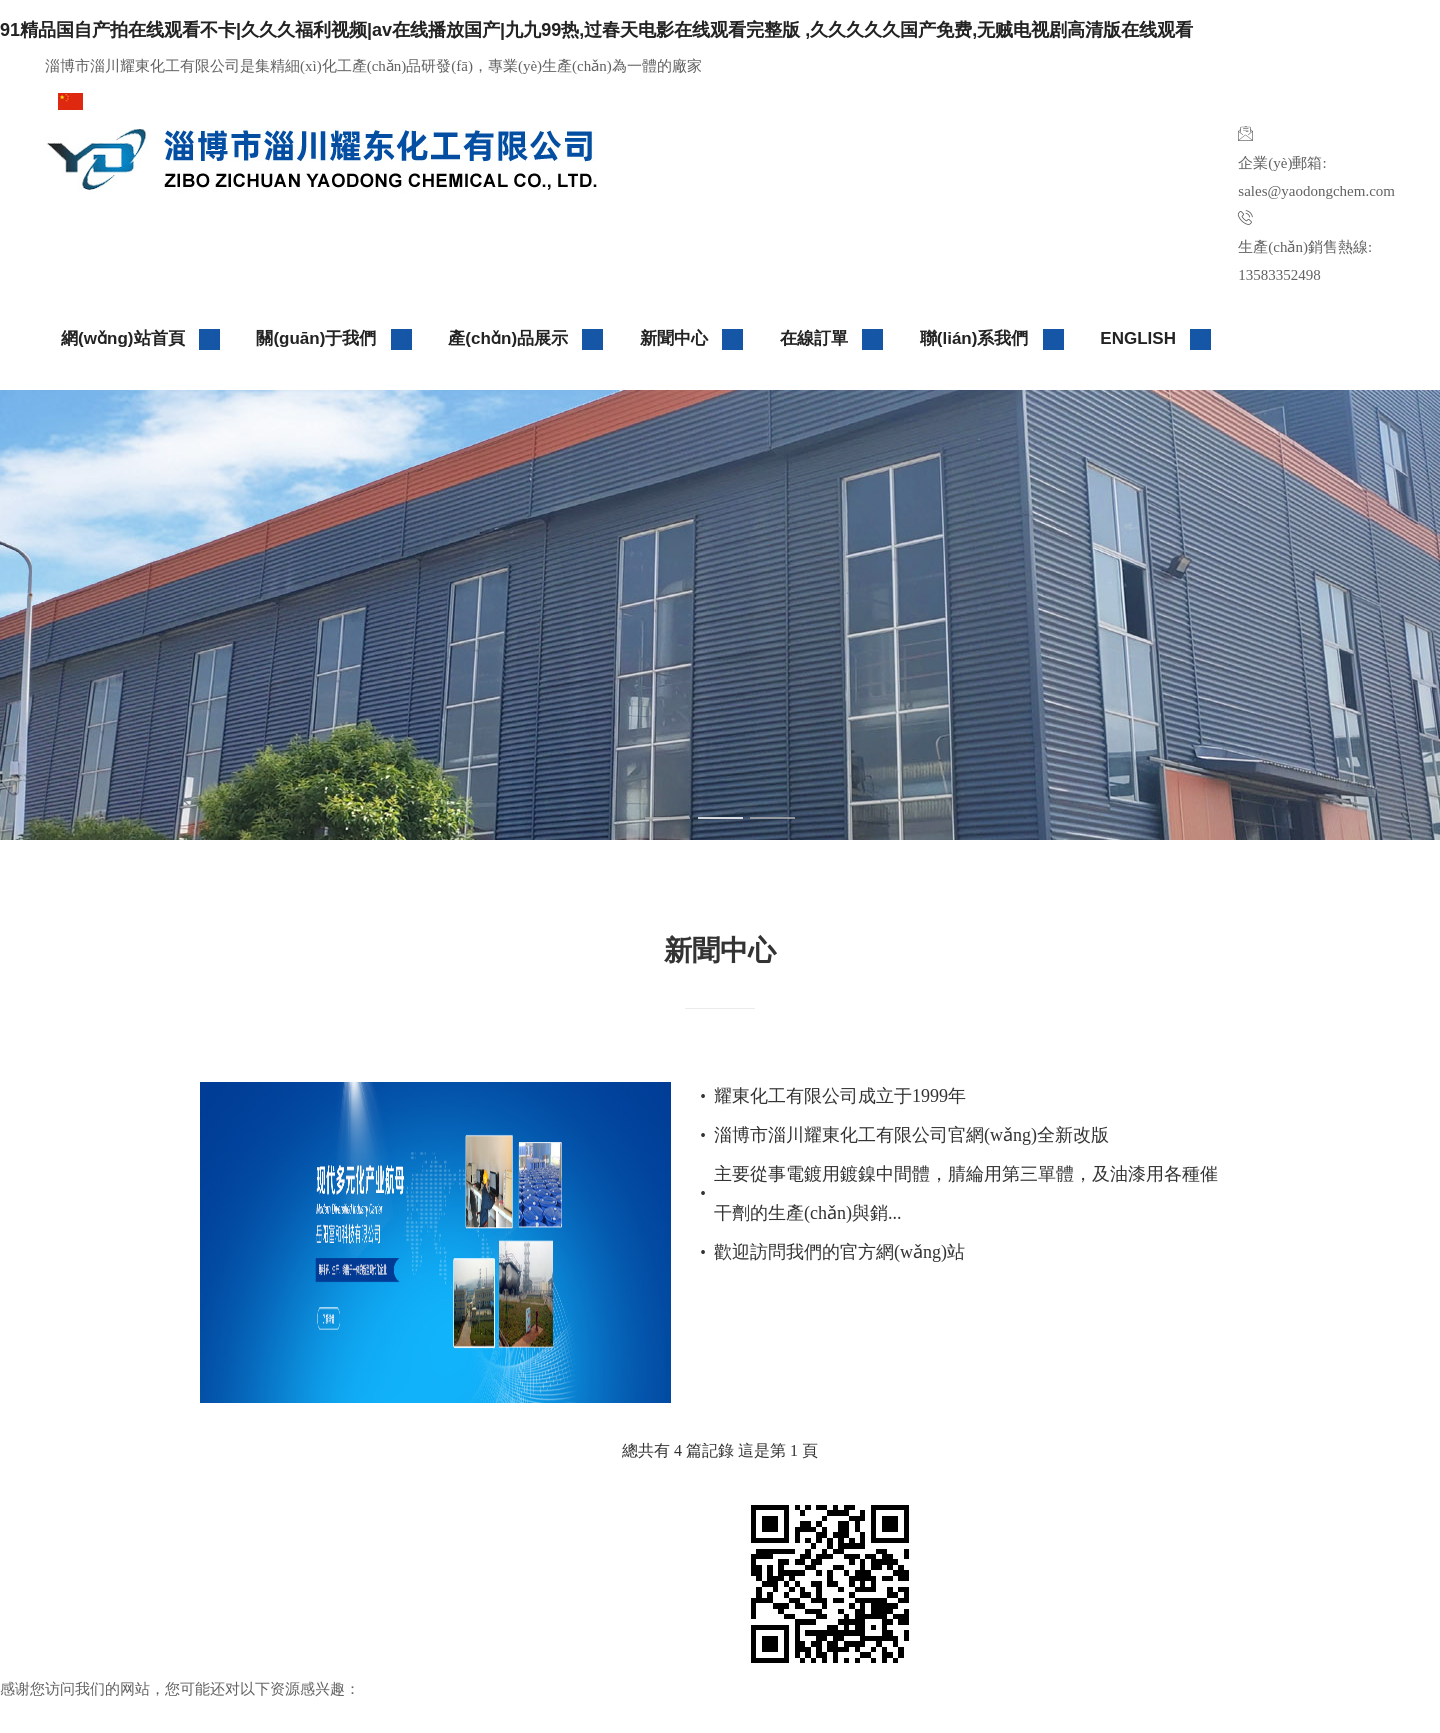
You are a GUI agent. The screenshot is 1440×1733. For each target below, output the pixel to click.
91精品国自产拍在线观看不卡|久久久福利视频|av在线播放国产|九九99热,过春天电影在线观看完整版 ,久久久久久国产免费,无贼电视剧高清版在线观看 (596, 30)
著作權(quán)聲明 (111, 1623)
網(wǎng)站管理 (249, 1623)
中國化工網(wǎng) (645, 1536)
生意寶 (449, 1565)
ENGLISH (1156, 339)
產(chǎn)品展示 (526, 339)
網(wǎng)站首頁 (141, 339)
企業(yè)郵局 (421, 1623)
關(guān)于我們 (334, 339)
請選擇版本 (126, 100)
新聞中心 (692, 339)
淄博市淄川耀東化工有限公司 (163, 1536)
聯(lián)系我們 (992, 339)
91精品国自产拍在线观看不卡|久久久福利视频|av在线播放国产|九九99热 (284, 1718)
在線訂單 (832, 339)
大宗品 (340, 1623)
